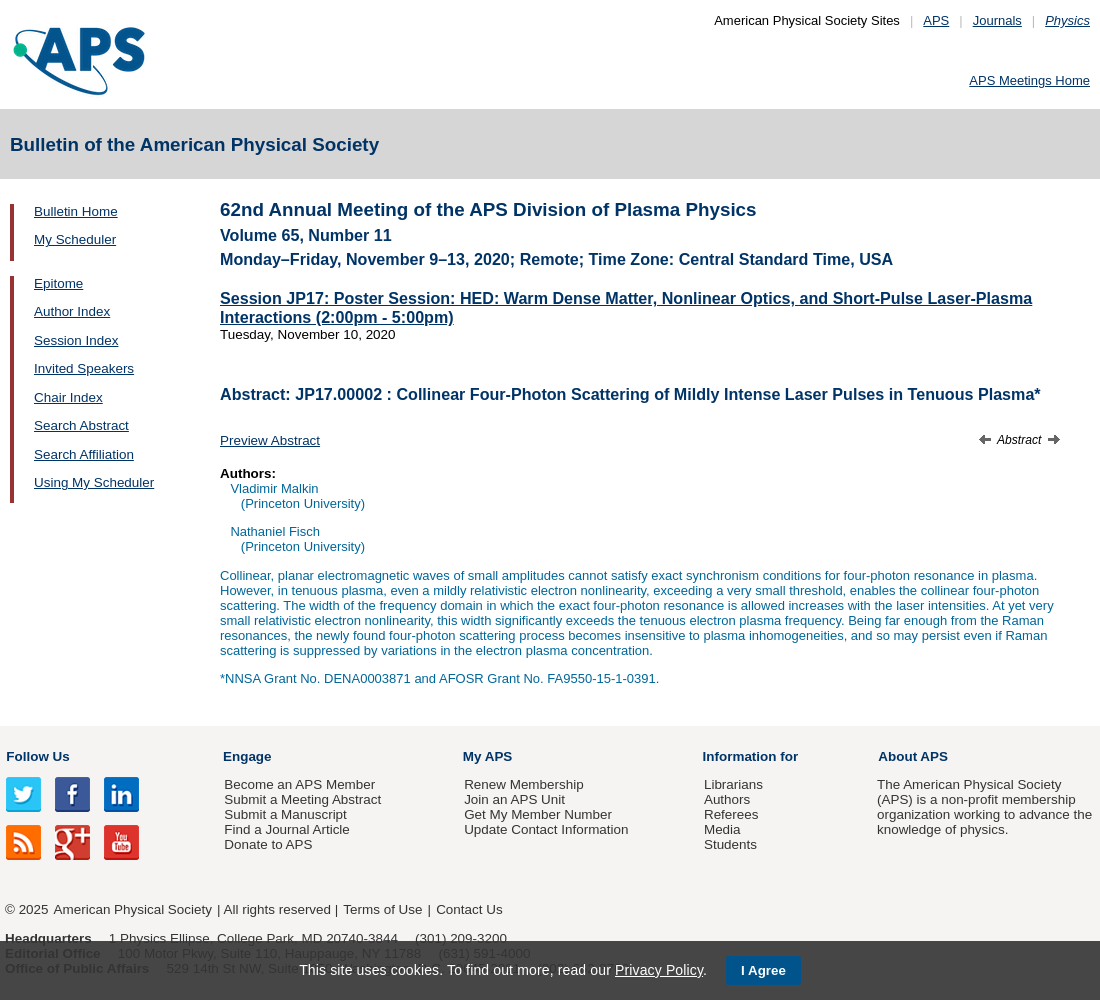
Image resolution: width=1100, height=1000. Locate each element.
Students (730, 844)
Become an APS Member (299, 784)
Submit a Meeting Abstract (302, 799)
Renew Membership (524, 784)
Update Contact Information (546, 829)
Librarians (733, 784)
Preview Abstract (270, 440)
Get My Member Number (538, 814)
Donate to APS (268, 844)
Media (722, 829)
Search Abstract (81, 425)
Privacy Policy (659, 970)
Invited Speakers (84, 368)
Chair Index (68, 397)
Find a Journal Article (286, 829)
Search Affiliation (84, 454)
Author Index (72, 311)
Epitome (58, 283)
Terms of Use (382, 909)
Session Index (76, 340)
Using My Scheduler (94, 482)
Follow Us (37, 756)
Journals (997, 20)
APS (936, 20)
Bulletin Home (76, 211)
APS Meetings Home (1029, 80)
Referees (731, 814)
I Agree (763, 970)
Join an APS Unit (514, 799)
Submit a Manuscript (285, 814)
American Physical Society (133, 909)
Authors (727, 799)
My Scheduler (75, 239)
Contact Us (469, 909)
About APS (913, 756)
